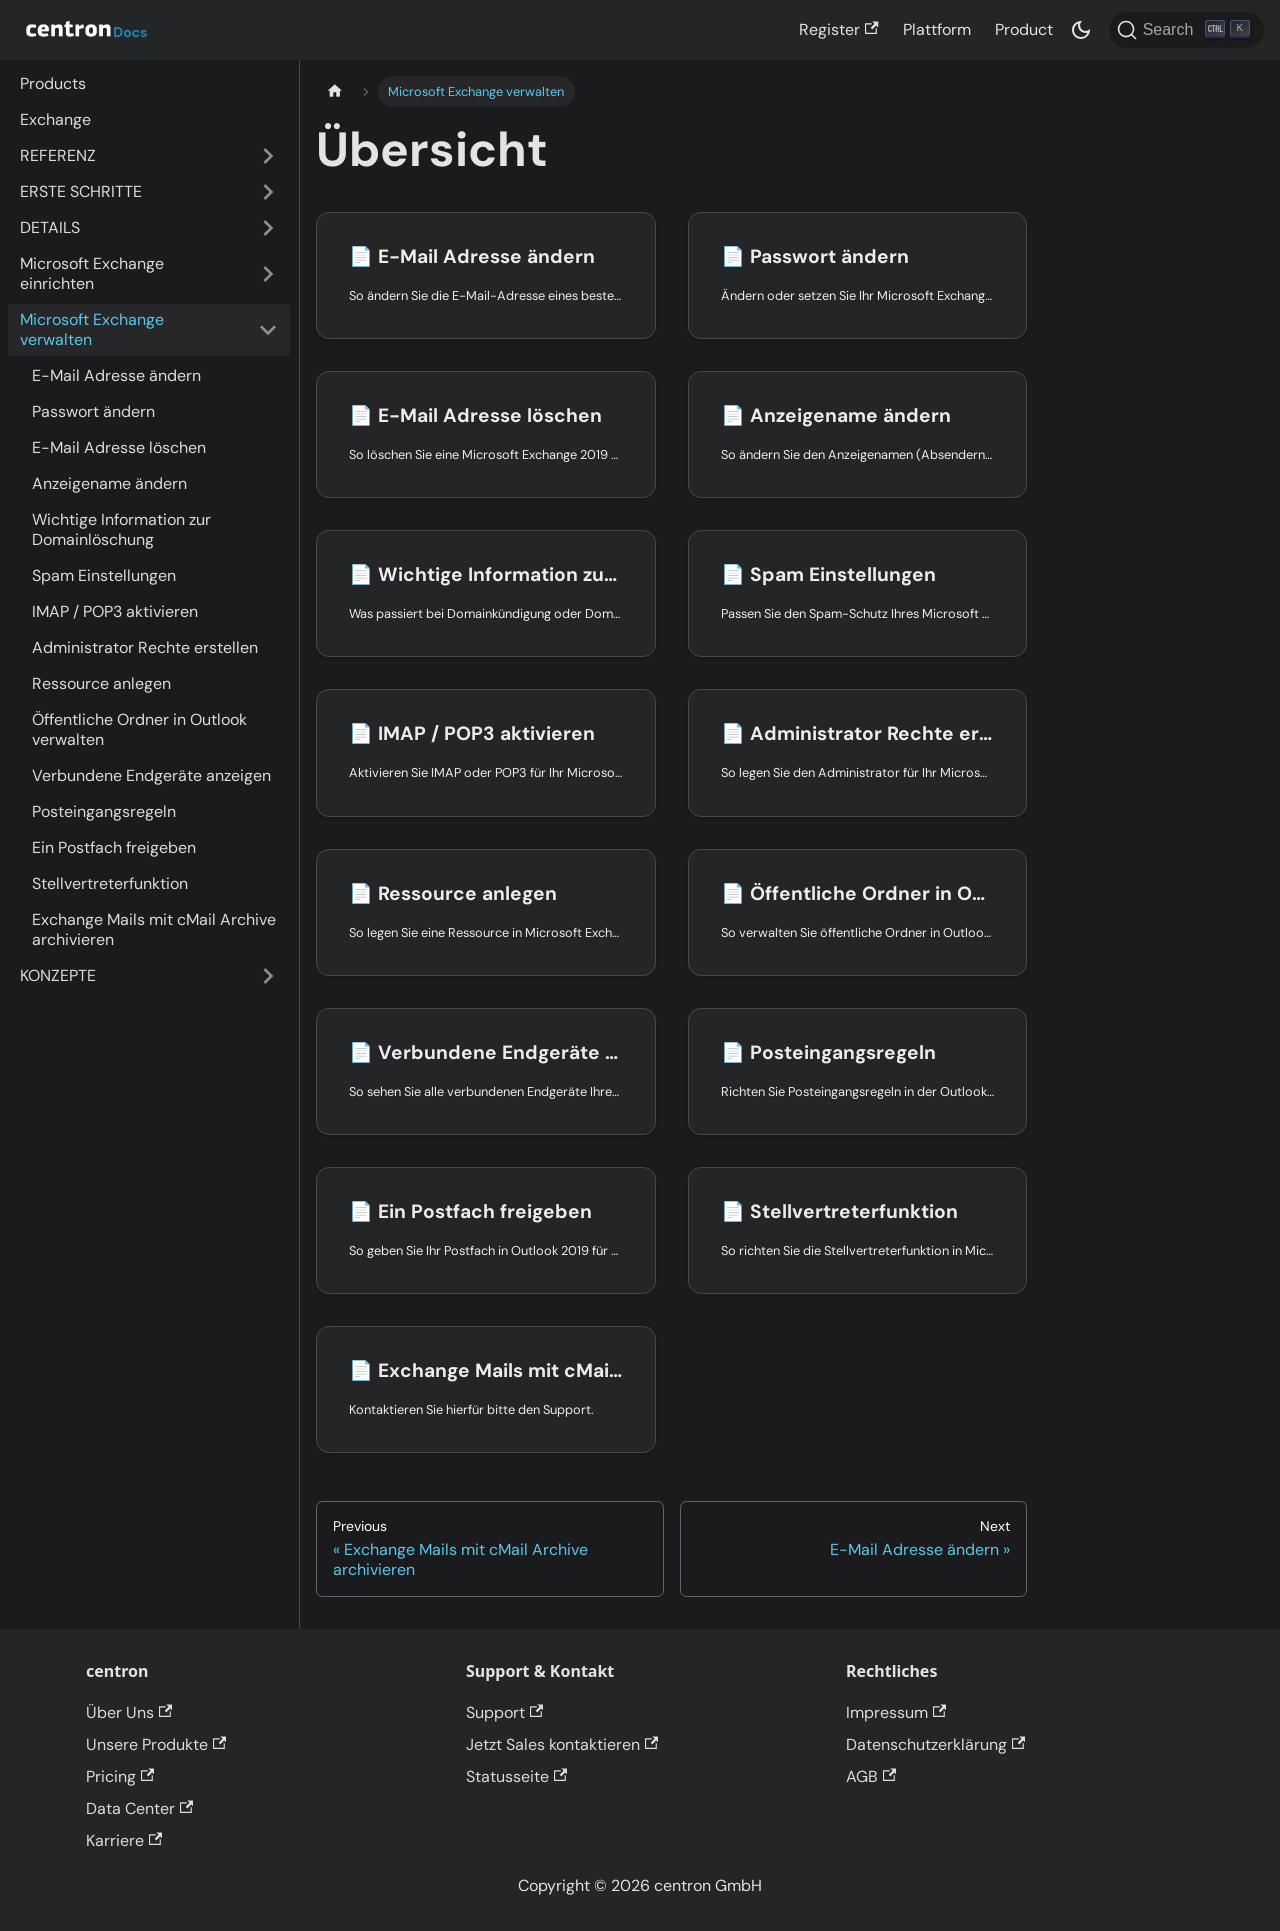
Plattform (937, 29)
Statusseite (516, 1776)
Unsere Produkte (156, 1744)
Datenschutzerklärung (935, 1744)
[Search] (1186, 30)
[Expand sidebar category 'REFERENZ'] (268, 156)
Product (1024, 29)
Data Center (139, 1808)
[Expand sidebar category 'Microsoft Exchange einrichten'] (268, 274)
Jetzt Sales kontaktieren (562, 1744)
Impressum (896, 1712)
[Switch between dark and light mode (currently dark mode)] (1081, 30)
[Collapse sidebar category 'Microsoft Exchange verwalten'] (268, 330)
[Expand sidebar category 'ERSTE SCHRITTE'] (268, 192)
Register (838, 29)
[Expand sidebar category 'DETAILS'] (268, 228)
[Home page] (335, 91)
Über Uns (129, 1712)
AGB (871, 1776)
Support (504, 1712)
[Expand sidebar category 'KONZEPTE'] (268, 976)
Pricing (120, 1776)
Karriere (124, 1840)
